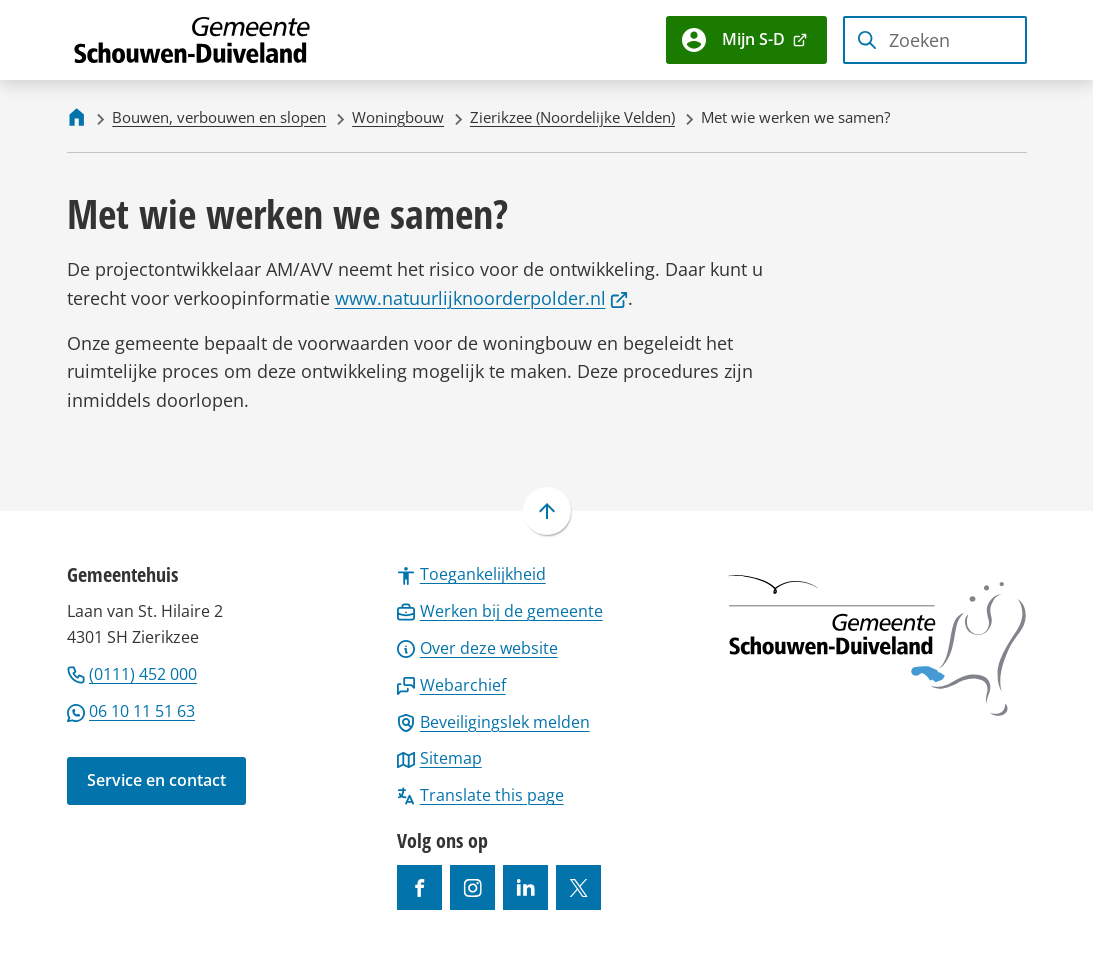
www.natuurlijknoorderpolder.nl (482, 298)
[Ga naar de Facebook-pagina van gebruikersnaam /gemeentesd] (419, 887)
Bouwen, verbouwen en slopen (219, 117)
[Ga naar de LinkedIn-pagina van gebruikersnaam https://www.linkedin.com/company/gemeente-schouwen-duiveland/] (525, 887)
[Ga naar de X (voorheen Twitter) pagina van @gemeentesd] (578, 887)
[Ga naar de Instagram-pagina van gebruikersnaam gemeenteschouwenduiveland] (472, 887)
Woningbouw (398, 117)
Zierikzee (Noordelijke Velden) (572, 117)
